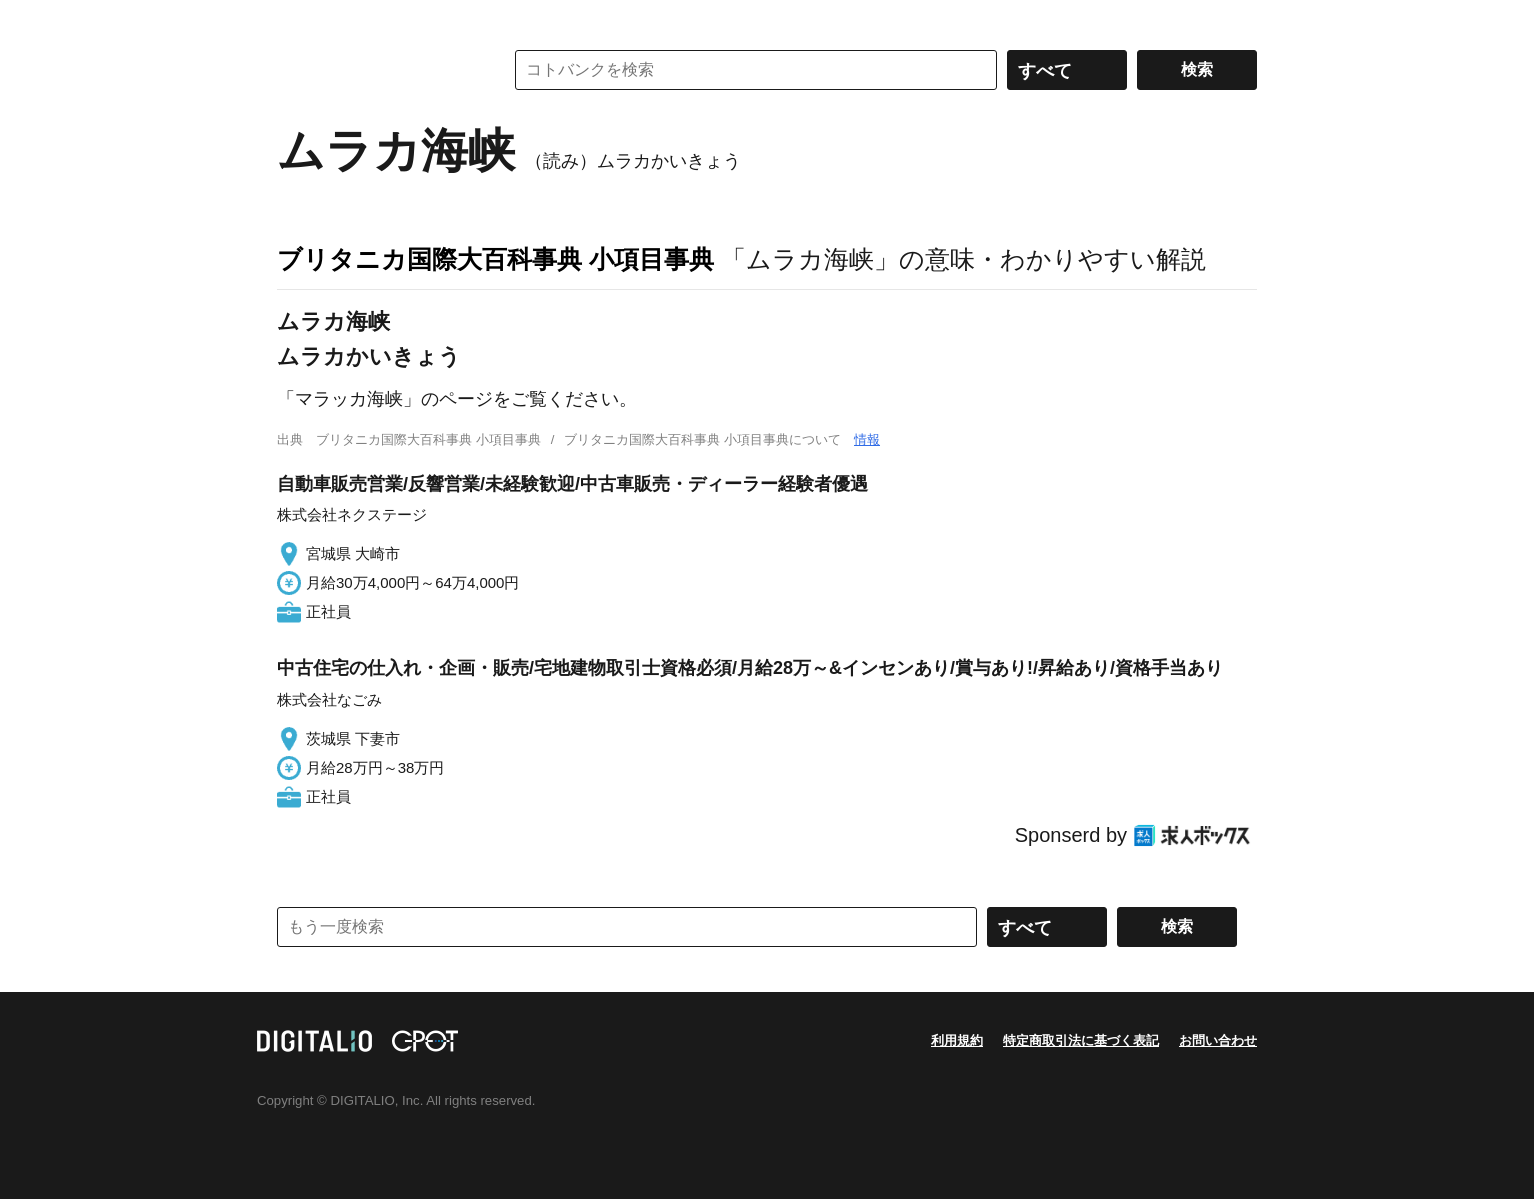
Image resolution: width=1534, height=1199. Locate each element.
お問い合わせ (1218, 1040)
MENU (297, 20)
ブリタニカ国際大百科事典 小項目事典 (495, 259)
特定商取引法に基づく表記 (1081, 1040)
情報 (867, 439)
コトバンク (376, 70)
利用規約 (957, 1040)
